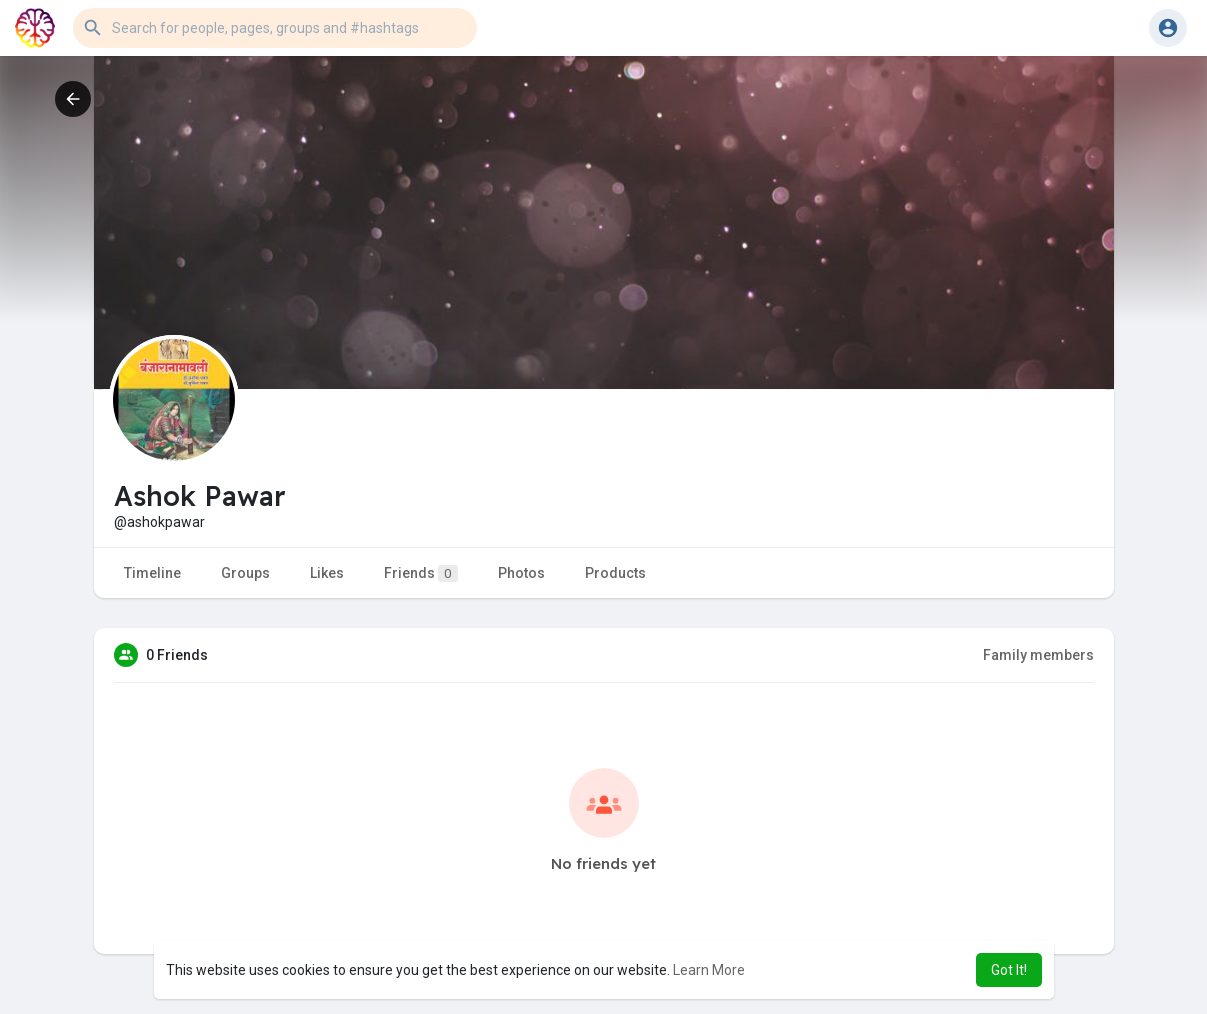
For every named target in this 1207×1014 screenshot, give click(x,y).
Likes (327, 573)
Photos (521, 573)
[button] (275, 28)
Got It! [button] (1009, 970)
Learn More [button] (709, 970)
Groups (245, 573)
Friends (421, 573)
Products (615, 573)
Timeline (152, 573)
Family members (1038, 655)
